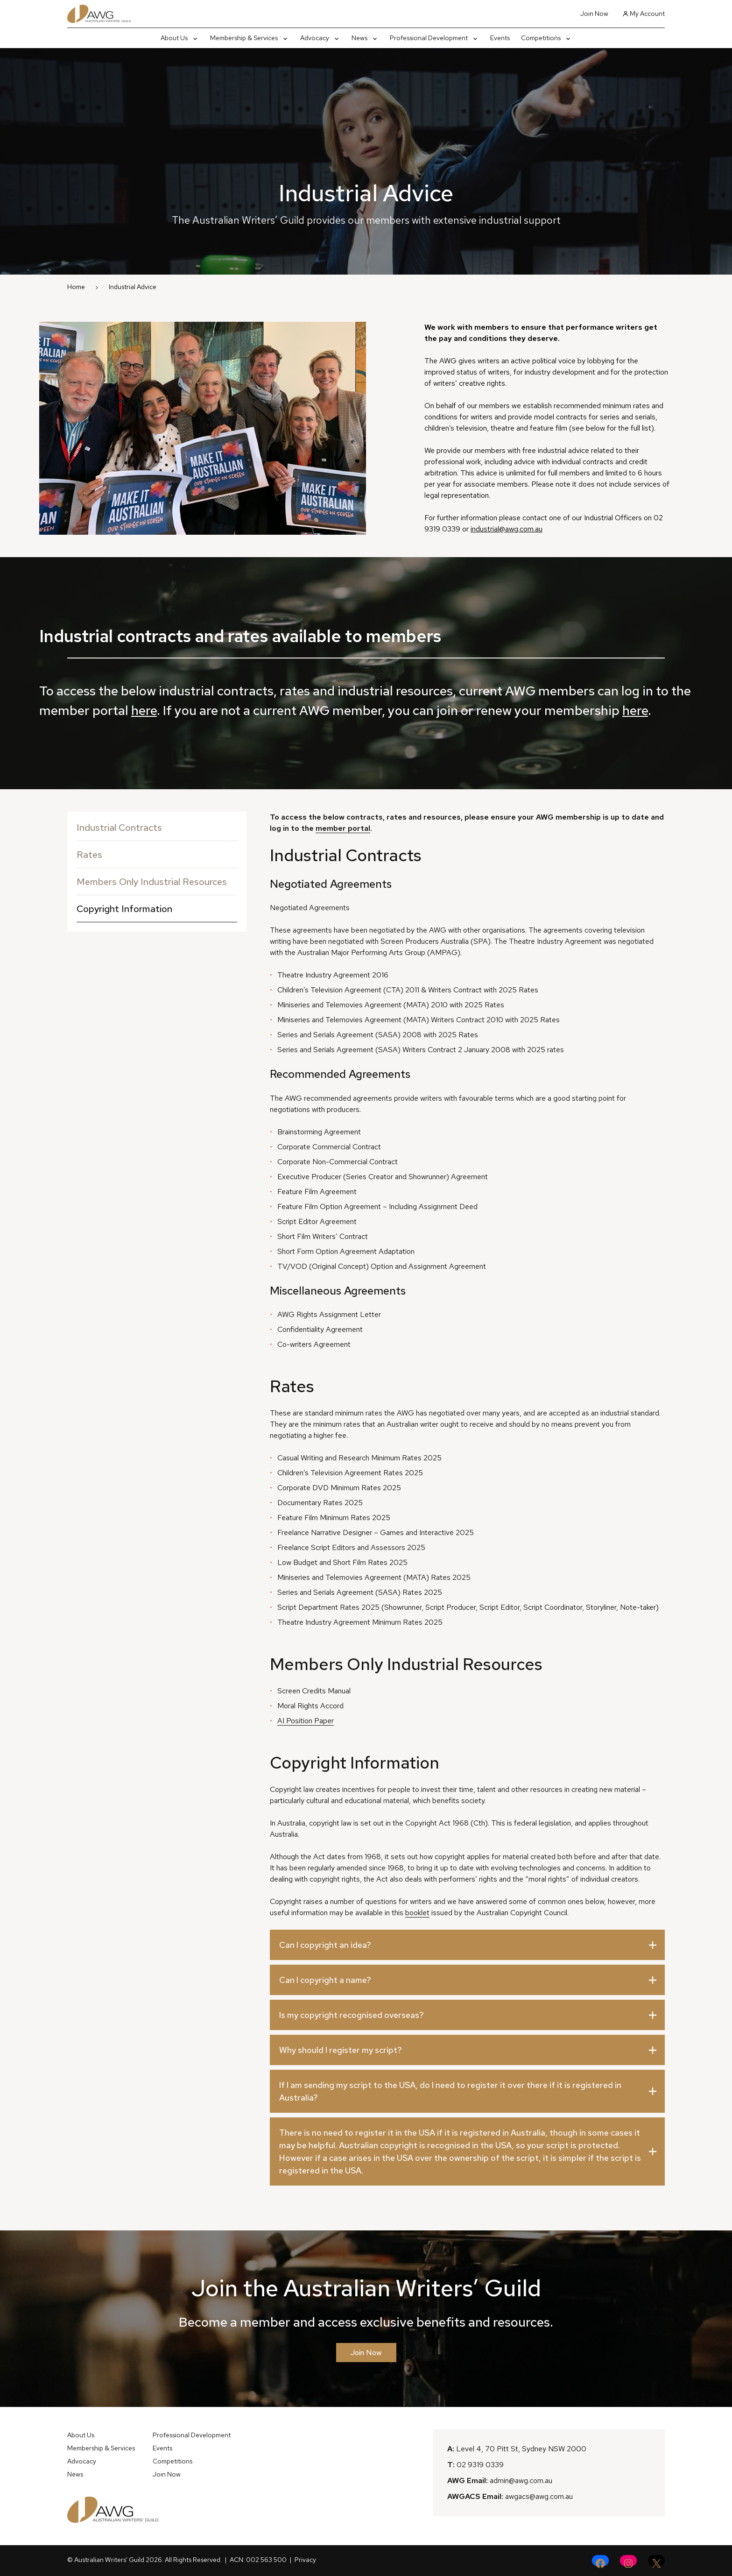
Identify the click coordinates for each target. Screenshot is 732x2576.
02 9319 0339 (480, 2465)
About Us (80, 2435)
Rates (89, 855)
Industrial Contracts (119, 827)
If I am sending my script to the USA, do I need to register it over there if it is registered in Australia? (450, 2091)
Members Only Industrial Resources (152, 882)
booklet (417, 1913)
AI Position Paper (305, 1721)
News (75, 2474)
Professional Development (192, 2435)
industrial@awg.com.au (506, 529)
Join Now (594, 13)
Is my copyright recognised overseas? (351, 2015)
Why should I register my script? (340, 2050)
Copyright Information (124, 909)
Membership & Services (101, 2448)
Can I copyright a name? (325, 1979)
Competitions (172, 2461)
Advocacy (81, 2461)
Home (76, 287)
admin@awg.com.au (521, 2480)
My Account (643, 13)
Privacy (305, 2559)
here (144, 710)
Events (162, 2448)
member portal (343, 828)
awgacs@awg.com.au (539, 2496)
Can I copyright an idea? (325, 1944)
